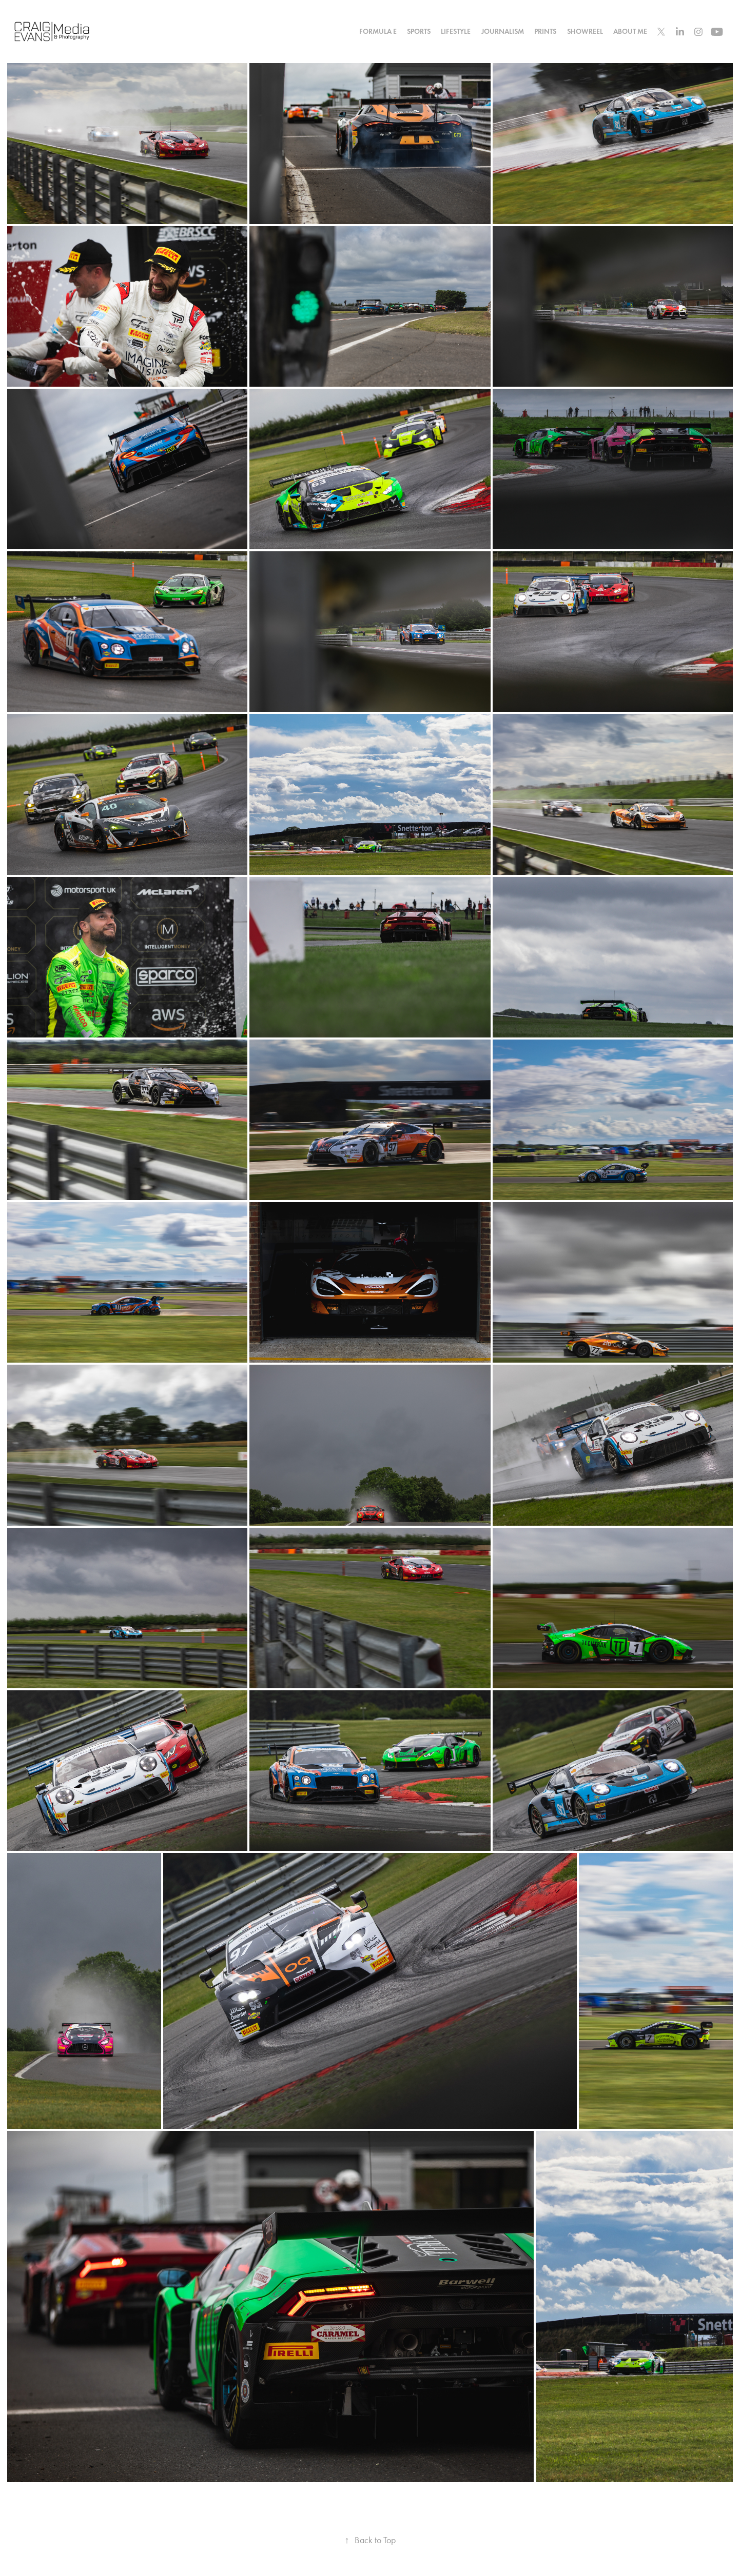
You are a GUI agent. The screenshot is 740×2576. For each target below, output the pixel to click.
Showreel (585, 31)
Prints (545, 31)
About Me (630, 31)
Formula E (378, 31)
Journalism (502, 31)
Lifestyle (456, 31)
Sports (419, 31)
